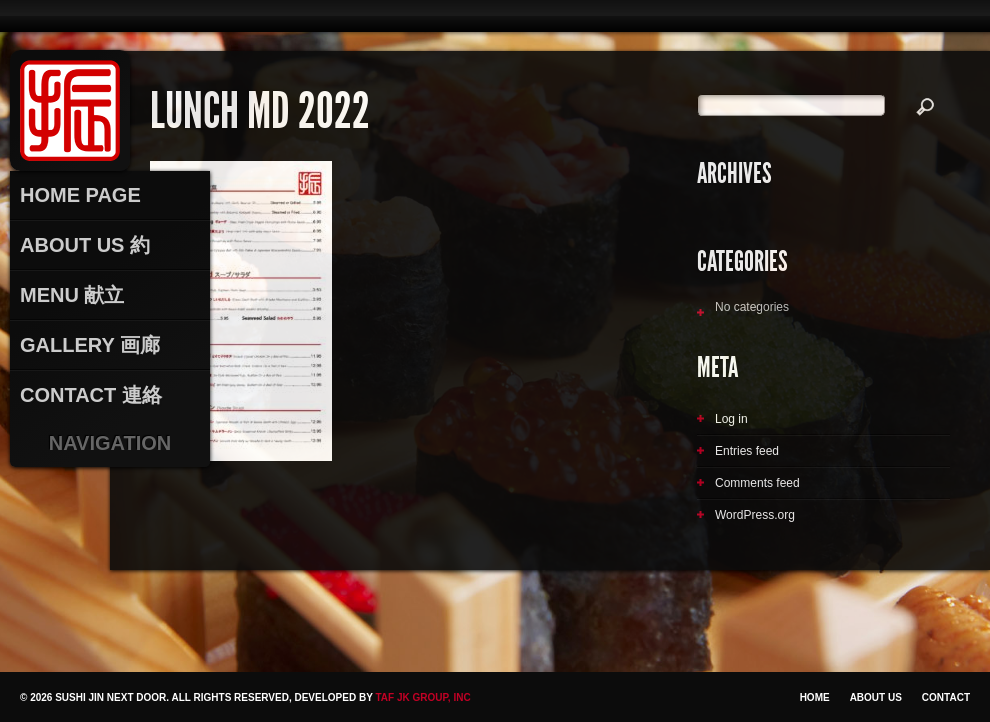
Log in (731, 419)
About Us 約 (85, 245)
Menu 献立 (72, 295)
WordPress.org (755, 515)
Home (815, 697)
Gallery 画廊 (90, 345)
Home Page (80, 195)
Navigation (110, 443)
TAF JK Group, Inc (422, 697)
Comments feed (757, 483)
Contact (946, 697)
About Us (876, 697)
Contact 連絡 (91, 395)
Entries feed (747, 451)
